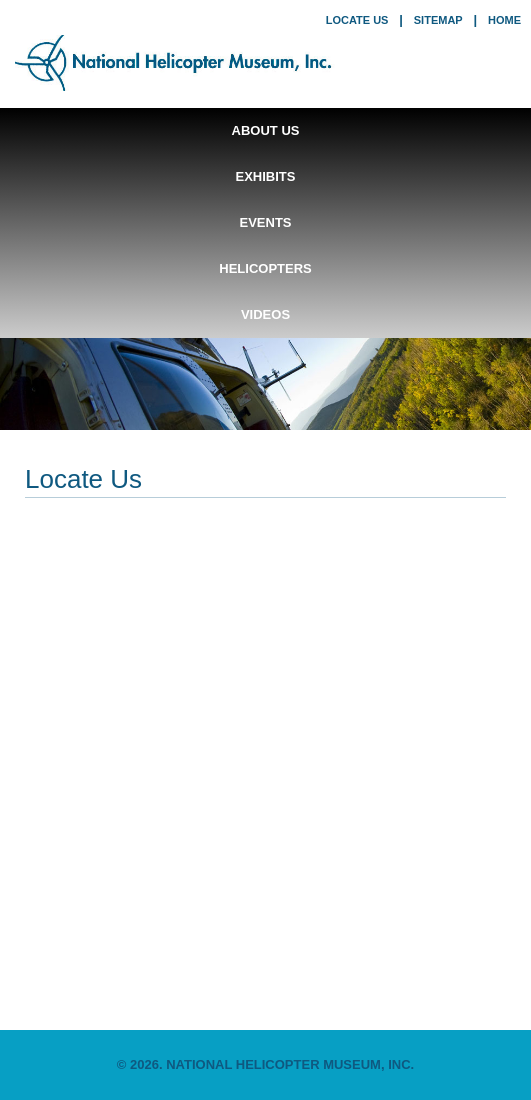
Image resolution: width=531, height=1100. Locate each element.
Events (265, 222)
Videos (265, 314)
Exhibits (266, 176)
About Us (266, 130)
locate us (357, 20)
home (504, 20)
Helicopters (265, 268)
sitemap (438, 20)
